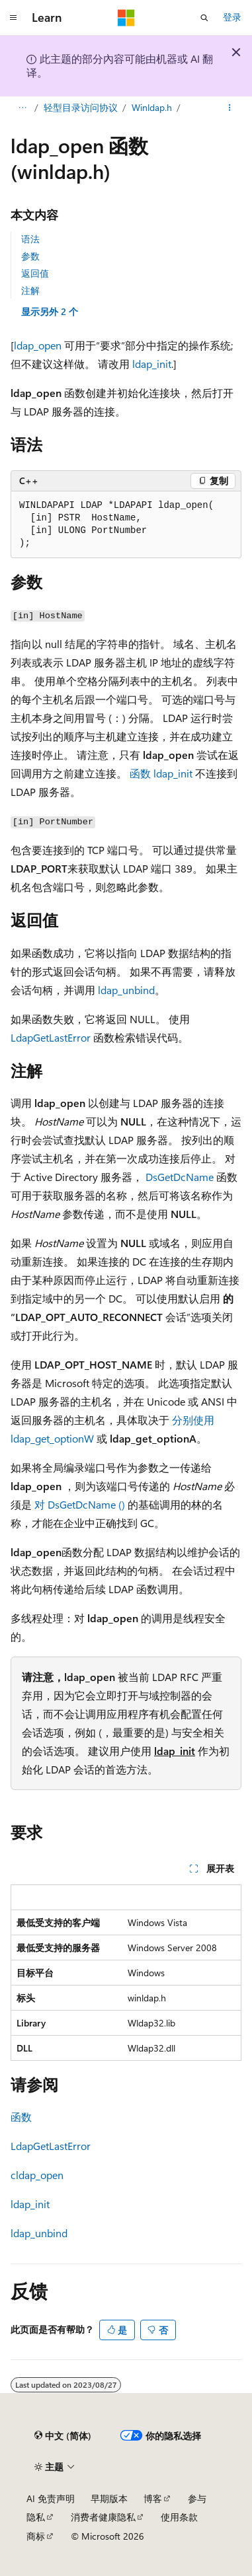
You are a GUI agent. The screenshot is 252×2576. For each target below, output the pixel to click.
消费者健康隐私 (103, 2517)
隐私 (35, 2517)
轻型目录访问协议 (81, 107)
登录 (232, 17)
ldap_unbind (126, 990)
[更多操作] (229, 107)
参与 (197, 2498)
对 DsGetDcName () (81, 1504)
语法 (30, 239)
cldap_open (37, 2175)
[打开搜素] (204, 18)
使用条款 (179, 2517)
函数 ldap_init (161, 773)
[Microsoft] (126, 17)
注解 (30, 290)
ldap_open (38, 345)
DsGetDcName (180, 1177)
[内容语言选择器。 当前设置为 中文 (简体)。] (62, 2436)
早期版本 (109, 2498)
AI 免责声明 (50, 2498)
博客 (153, 2498)
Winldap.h (152, 107)
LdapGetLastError (51, 1037)
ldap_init (151, 364)
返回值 (35, 273)
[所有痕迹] (22, 107)
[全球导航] (13, 18)
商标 (35, 2536)
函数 (21, 2117)
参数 (30, 256)
